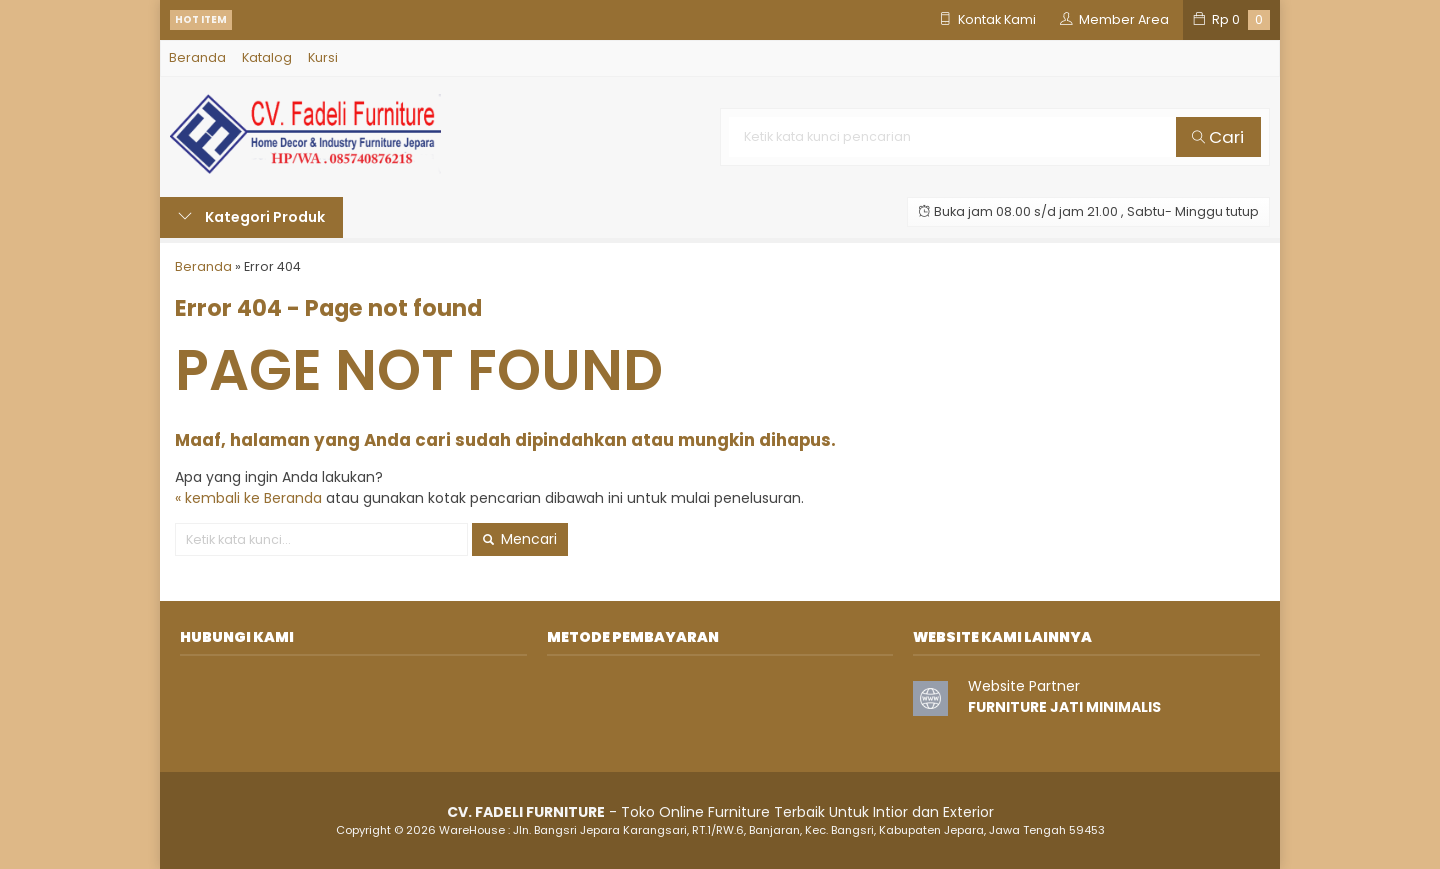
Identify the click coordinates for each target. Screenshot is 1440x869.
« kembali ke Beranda (248, 498)
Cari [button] (1218, 137)
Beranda (197, 57)
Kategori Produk (251, 217)
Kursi (323, 57)
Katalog (267, 57)
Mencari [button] (520, 539)
